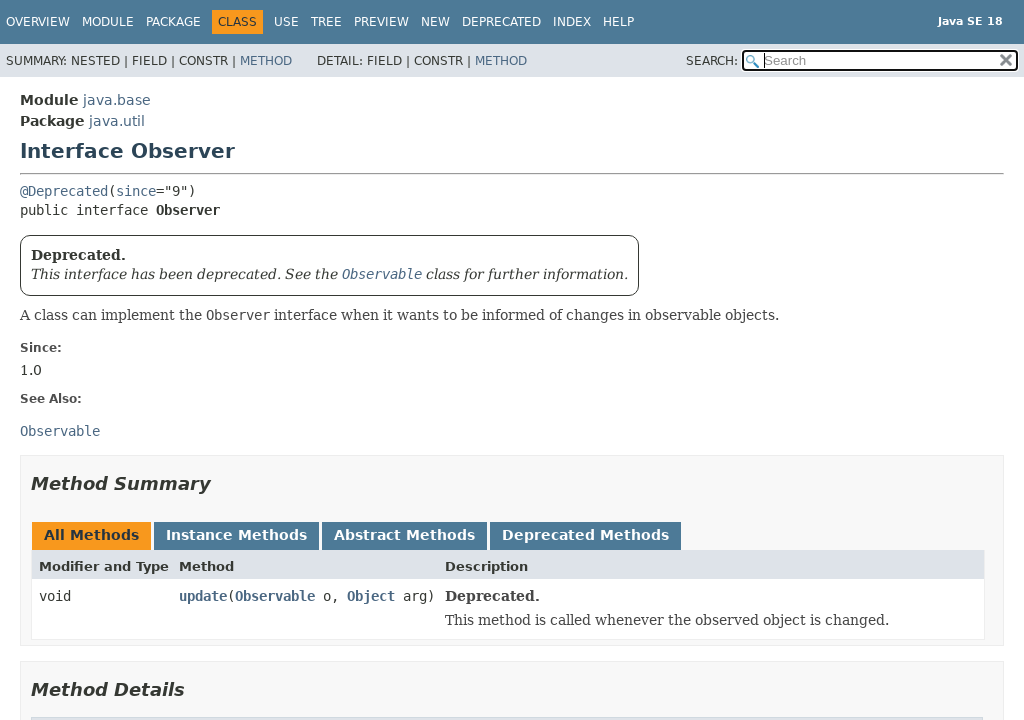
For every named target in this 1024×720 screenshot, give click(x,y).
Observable (275, 596)
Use (286, 22)
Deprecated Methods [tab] (585, 535)
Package (173, 22)
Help (618, 22)
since (136, 191)
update (203, 596)
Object (371, 596)
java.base (117, 100)
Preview (381, 22)
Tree (326, 22)
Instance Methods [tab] (236, 535)
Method (266, 61)
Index (572, 22)
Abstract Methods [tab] (404, 535)
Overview (38, 22)
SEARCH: (712, 61)
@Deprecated (64, 191)
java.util (117, 121)
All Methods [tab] (91, 535)
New (435, 22)
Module (108, 22)
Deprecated (501, 22)
